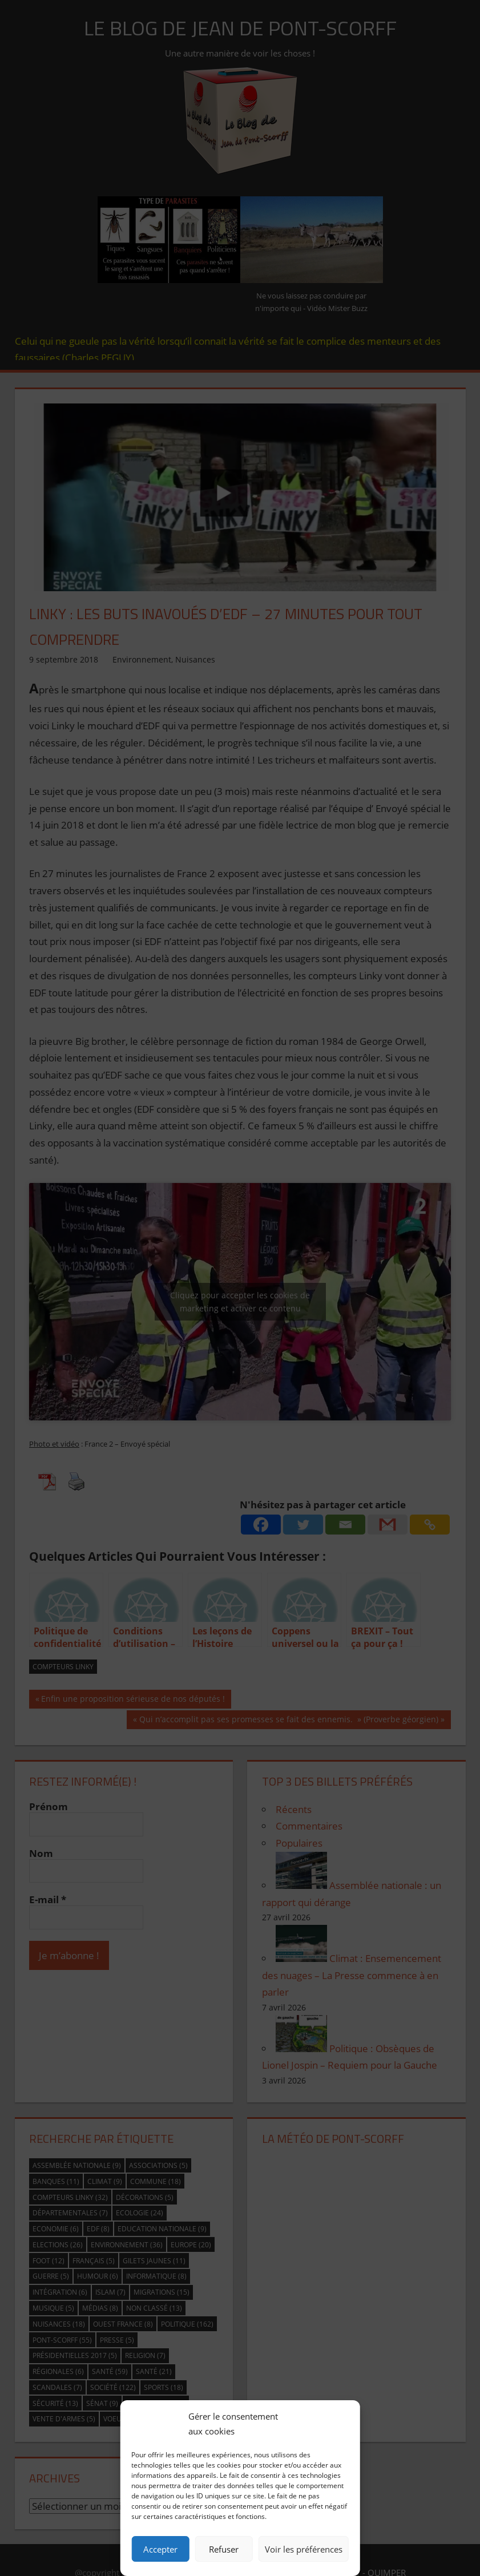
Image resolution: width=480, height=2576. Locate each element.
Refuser (224, 2549)
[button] (343, 2423)
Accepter (160, 2549)
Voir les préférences (303, 2549)
